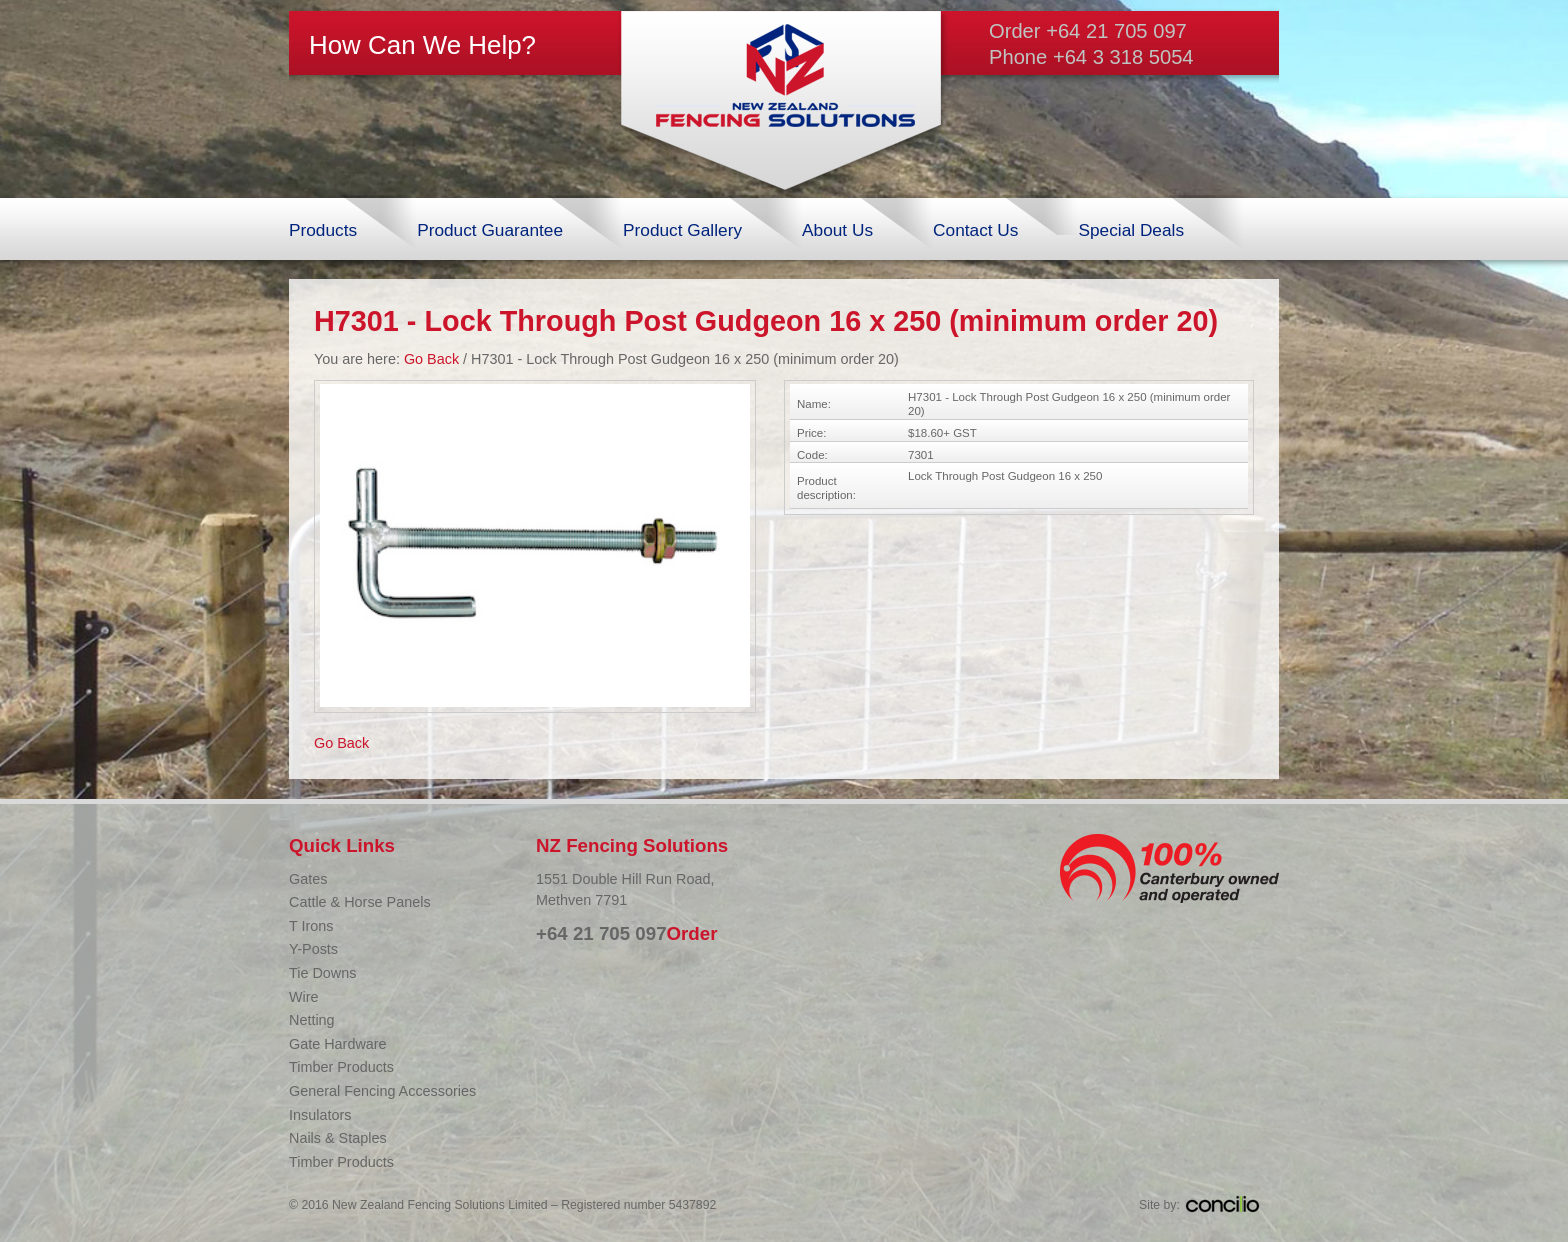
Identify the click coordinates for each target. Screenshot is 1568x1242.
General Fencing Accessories (382, 1091)
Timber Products (341, 1067)
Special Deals (1131, 230)
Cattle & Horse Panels (360, 902)
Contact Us (975, 230)
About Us (837, 230)
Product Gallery (682, 230)
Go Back (431, 359)
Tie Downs (322, 973)
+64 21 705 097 (1116, 31)
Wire (304, 997)
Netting (312, 1020)
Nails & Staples (338, 1138)
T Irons (311, 926)
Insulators (320, 1115)
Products (323, 230)
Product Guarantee (490, 230)
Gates (308, 879)
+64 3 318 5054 (1123, 57)
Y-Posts (313, 949)
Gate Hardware (338, 1044)
